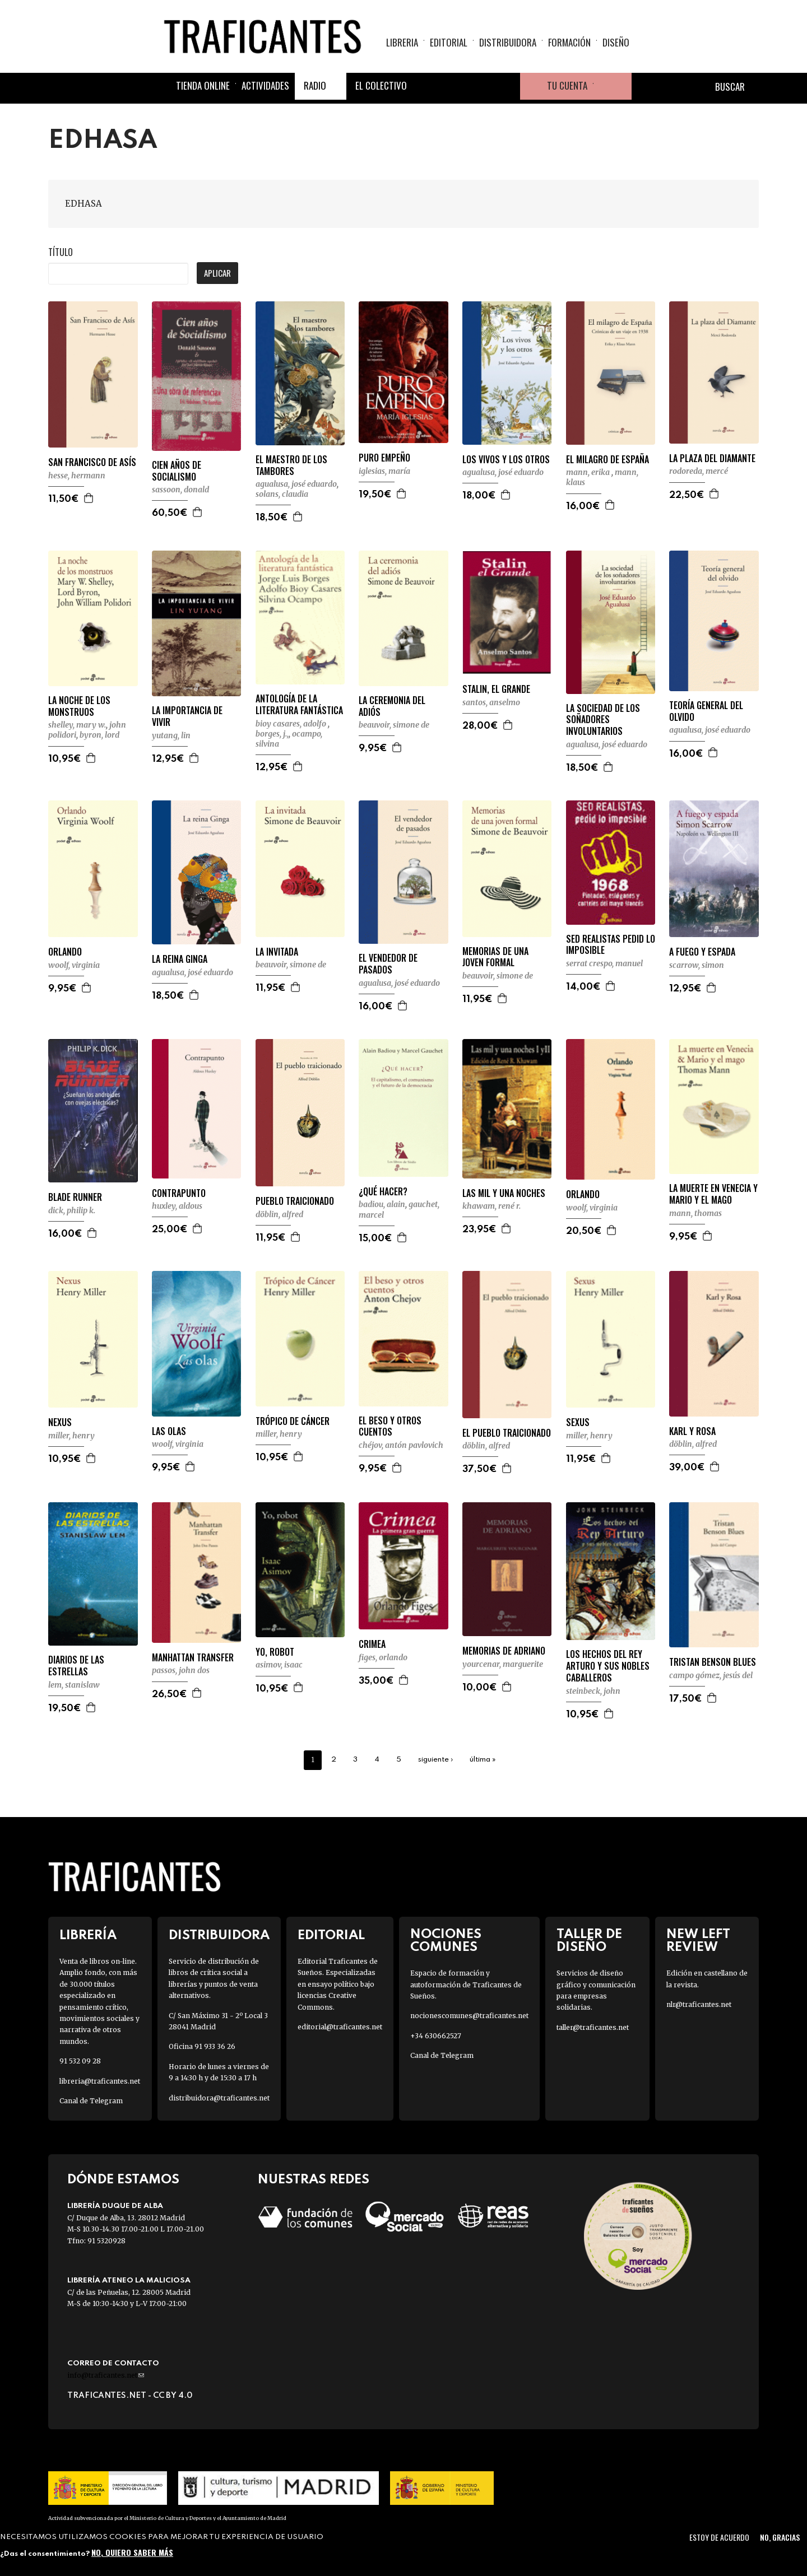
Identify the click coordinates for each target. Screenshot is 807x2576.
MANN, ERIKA (588, 472)
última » (483, 1759)
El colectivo (381, 85)
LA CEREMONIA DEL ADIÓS (392, 706)
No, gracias (780, 2537)
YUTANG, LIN (171, 735)
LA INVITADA (277, 952)
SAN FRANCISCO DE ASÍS (92, 462)
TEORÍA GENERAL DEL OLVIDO (706, 711)
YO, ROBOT (275, 1652)
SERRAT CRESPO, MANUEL (604, 963)
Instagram (479, 86)
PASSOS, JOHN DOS (181, 1670)
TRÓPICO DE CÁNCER (293, 1421)
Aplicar (217, 273)
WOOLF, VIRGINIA (74, 965)
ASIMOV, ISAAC (279, 1665)
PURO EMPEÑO (384, 458)
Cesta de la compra (612, 86)
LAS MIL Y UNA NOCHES (503, 1193)
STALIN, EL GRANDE (496, 689)
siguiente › (435, 1759)
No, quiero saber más (132, 2552)
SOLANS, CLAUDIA (282, 494)
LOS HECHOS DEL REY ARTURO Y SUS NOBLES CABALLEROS (608, 1665)
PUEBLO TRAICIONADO (295, 1201)
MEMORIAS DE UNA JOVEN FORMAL (495, 957)
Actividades (265, 85)
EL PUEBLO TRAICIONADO (506, 1433)
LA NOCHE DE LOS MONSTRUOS (79, 706)
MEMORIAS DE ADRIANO (503, 1651)
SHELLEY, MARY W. (77, 725)
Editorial (448, 42)
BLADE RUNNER (75, 1197)
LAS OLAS (169, 1431)
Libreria (402, 42)
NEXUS (60, 1422)
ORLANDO (65, 952)
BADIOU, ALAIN (382, 1204)
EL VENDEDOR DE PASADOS (388, 964)
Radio (315, 85)
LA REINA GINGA (179, 959)
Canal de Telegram (91, 2101)
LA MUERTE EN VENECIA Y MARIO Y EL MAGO (713, 1194)
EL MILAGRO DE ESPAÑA (607, 459)
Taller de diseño (589, 1941)
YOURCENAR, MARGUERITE (502, 1664)
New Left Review (698, 1941)
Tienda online (203, 85)
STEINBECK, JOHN (593, 1691)
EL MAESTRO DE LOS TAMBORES (291, 465)
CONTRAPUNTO (179, 1193)
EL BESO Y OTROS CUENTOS (390, 1426)
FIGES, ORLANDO (383, 1657)
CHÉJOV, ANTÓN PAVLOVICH (401, 1445)
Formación (569, 42)
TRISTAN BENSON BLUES (712, 1662)
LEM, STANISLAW (74, 1685)
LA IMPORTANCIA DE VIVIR (187, 716)
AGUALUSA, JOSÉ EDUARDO (296, 484)
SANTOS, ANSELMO (491, 702)
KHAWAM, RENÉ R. (491, 1206)
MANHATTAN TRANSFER (193, 1658)
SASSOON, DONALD (180, 490)
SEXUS (578, 1422)
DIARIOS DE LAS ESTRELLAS (76, 1666)
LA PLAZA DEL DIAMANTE (712, 458)
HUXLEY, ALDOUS (177, 1206)
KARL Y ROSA (692, 1431)
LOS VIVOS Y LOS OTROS (506, 459)
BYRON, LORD (99, 735)
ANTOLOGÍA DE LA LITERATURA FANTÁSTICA (299, 704)
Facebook (425, 86)
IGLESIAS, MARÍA (384, 471)
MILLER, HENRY (71, 1436)
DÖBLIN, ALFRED (279, 1214)
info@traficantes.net (105, 2375)
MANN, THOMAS (695, 1213)
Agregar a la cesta (89, 498)
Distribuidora (507, 42)
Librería (88, 1935)
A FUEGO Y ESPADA (702, 952)
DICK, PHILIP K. (71, 1210)
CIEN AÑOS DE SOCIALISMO (176, 471)
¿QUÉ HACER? (383, 1192)
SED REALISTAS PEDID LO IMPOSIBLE (610, 945)
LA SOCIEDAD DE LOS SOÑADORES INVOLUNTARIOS (603, 719)
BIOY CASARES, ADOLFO (292, 724)
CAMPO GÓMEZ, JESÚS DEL (711, 1675)
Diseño (615, 42)
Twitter (452, 86)
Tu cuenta (567, 85)
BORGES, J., (272, 734)
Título (60, 252)
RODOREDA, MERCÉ (698, 471)
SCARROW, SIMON (696, 965)
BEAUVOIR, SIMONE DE (394, 725)
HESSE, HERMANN (76, 476)
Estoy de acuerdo (719, 2537)
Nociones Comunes (445, 1941)
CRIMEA (372, 1644)
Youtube (506, 86)
